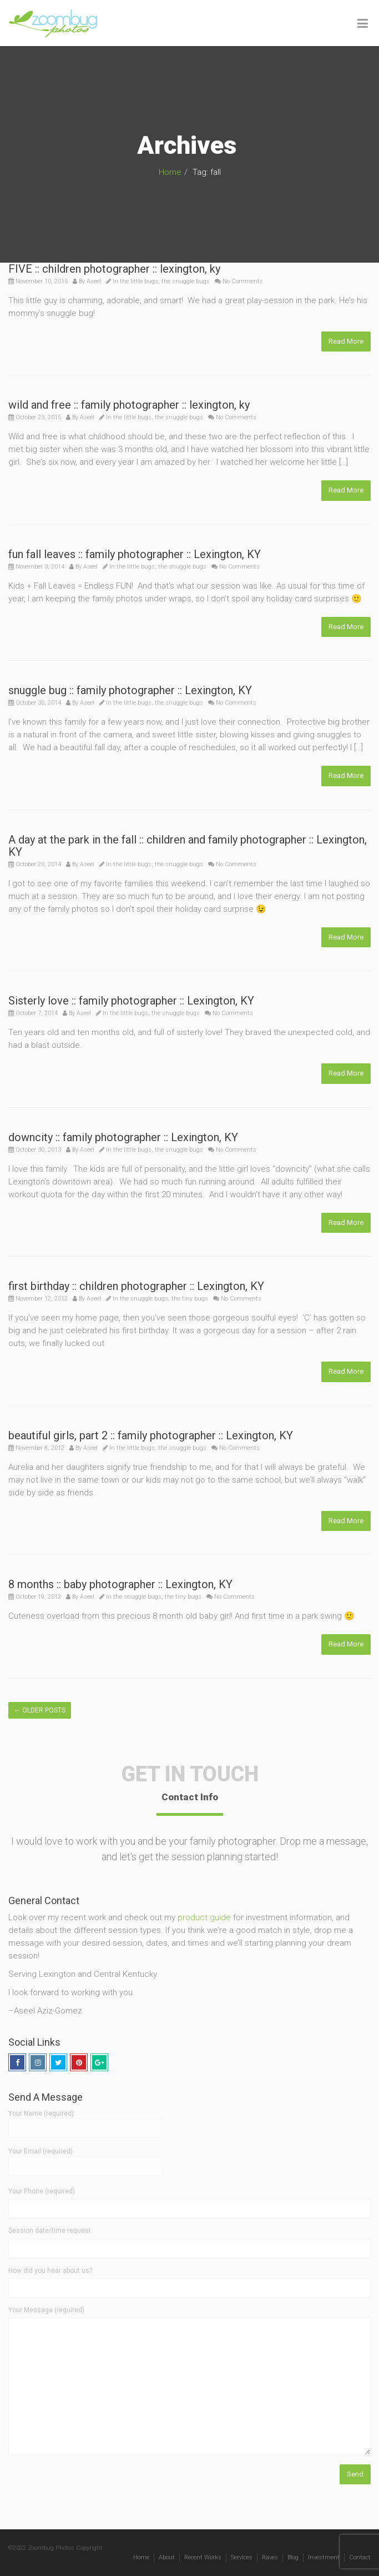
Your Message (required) (46, 2310)
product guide (204, 1917)
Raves (270, 2557)
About (167, 2557)
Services (241, 2557)
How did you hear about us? (50, 2270)
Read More (346, 341)
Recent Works (202, 2557)
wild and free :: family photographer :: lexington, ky (129, 404)
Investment (324, 2557)
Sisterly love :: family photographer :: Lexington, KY (131, 1000)
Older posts (39, 1710)
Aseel (94, 281)
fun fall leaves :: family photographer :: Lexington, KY (134, 554)
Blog (293, 2557)
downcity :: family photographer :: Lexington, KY (123, 1137)
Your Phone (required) (41, 2191)
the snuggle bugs (185, 281)
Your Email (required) (85, 2158)
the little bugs (139, 281)
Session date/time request (49, 2230)
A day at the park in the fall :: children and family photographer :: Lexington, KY (187, 845)
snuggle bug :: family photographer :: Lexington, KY (130, 690)
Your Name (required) (85, 2121)
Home (170, 172)
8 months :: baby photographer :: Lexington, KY (120, 1584)
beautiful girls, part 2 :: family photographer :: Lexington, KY (150, 1435)
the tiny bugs (189, 1298)
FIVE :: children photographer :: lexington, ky (114, 268)
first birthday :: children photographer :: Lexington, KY (136, 1286)
